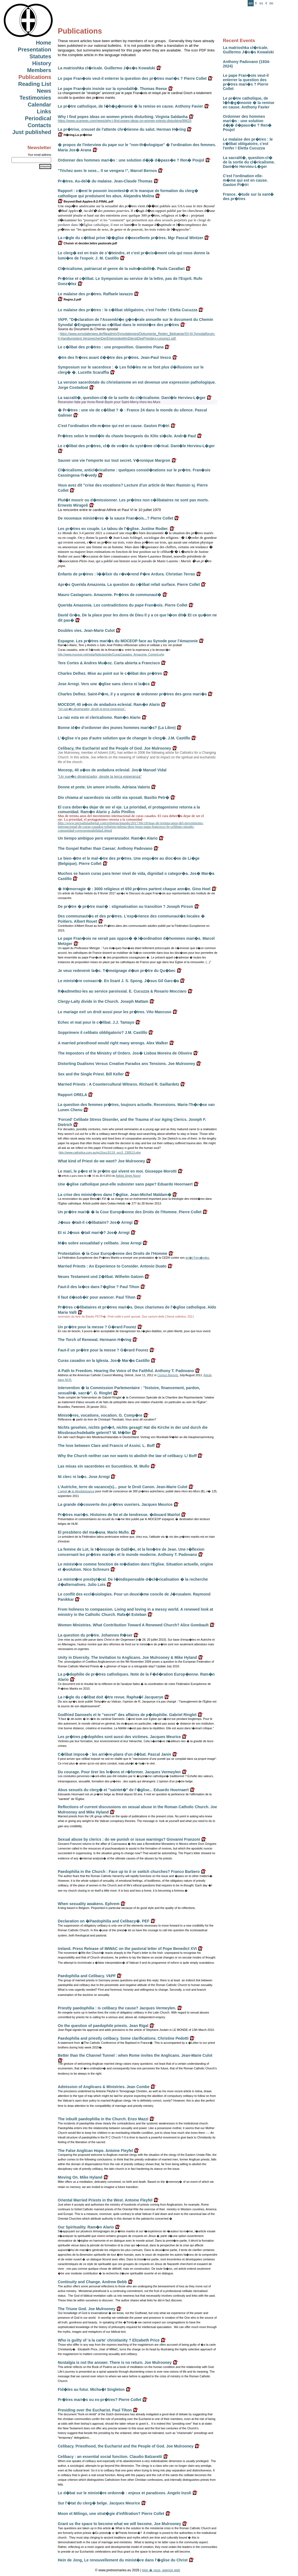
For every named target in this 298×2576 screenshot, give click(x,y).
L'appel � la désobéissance (76, 1491)
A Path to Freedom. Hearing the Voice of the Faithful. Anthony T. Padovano (126, 1370)
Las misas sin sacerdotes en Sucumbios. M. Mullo (103, 1466)
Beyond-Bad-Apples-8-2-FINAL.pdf (85, 201)
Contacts (39, 125)
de (271, 3)
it (266, 3)
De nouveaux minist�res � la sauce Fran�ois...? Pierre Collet (115, 518)
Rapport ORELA (72, 1094)
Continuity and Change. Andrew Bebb (92, 2282)
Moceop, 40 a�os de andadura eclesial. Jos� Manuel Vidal (112, 770)
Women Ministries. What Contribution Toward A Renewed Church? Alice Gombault (133, 1625)
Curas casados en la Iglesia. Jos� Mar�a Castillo (104, 1360)
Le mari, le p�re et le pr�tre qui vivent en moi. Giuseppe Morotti (117, 1171)
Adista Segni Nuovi (128, 1175)
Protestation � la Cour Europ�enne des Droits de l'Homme (112, 1253)
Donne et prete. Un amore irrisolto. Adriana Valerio (104, 787)
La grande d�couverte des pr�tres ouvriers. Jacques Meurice (115, 1504)
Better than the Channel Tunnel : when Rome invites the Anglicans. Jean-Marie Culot (135, 2055)
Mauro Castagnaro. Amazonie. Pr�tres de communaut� (109, 594)
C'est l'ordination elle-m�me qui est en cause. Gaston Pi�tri (245, 180)
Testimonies (35, 98)
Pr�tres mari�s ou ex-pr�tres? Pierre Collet (99, 2399)
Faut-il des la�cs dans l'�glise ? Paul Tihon (98, 1287)
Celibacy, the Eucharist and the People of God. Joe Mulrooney (114, 748)
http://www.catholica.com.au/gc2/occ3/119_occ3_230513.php (100, 1152)
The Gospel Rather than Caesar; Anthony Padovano (105, 848)
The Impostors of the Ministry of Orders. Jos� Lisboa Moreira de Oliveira (125, 1053)
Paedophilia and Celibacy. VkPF (87, 1976)
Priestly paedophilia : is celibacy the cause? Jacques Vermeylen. (117, 2008)
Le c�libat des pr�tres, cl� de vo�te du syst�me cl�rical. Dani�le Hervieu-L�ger (136, 446)
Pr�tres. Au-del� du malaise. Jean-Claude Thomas (105, 181)
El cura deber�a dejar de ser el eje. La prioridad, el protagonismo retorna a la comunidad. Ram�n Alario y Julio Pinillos (129, 809)
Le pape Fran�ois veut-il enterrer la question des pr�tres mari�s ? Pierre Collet (246, 82)
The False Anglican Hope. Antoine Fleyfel (95, 2150)
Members (39, 70)
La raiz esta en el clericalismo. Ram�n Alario (99, 717)
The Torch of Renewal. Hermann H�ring (94, 1339)
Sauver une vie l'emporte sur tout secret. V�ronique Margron (114, 460)
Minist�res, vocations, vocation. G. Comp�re (100, 1415)
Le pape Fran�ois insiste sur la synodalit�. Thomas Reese (112, 88)
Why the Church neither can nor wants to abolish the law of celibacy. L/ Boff (127, 1456)
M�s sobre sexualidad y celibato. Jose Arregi (99, 1243)
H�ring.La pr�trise (75, 134)
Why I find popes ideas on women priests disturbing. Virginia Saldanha (123, 116)
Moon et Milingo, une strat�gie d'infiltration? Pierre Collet (111, 2513)
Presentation (34, 50)
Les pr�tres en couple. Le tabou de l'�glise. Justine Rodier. (113, 528)
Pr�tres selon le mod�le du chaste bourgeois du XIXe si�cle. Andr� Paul (127, 436)
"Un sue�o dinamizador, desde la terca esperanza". (92, 709)
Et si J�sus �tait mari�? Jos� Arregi (94, 1232)
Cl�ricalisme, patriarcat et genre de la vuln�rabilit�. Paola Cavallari (121, 268)
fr (256, 3)
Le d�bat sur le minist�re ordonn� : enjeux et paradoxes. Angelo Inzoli (124, 2493)
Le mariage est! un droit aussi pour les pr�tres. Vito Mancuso (114, 1012)
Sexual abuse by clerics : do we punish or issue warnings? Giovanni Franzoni (129, 1839)
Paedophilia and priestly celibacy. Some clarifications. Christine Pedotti (123, 2038)
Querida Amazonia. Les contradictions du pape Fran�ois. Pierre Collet (122, 605)
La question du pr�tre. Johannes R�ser (95, 1635)
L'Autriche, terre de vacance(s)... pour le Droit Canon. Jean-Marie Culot (122, 1487)
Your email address (39, 154)
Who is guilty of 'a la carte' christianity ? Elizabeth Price (109, 2340)
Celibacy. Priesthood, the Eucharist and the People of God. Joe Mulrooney (125, 2446)
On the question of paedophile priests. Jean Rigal (103, 2025)
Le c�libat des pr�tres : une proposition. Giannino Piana (110, 347)
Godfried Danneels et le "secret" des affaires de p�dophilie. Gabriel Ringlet (127, 1714)
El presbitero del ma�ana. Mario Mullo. (94, 1532)
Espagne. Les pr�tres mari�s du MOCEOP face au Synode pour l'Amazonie (128, 641)
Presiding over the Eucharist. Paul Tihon (95, 2410)
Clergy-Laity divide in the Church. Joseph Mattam (103, 1001)
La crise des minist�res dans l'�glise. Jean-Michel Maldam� (114, 1194)
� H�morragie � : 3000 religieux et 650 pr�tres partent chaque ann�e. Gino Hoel (134, 889)
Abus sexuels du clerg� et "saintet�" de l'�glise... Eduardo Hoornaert (123, 1790)
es (261, 3)
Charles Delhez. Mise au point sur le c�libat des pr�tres (110, 673)
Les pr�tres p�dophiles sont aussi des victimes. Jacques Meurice (119, 1736)
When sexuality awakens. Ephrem (88, 1904)
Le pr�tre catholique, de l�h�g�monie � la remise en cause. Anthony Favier (248, 102)
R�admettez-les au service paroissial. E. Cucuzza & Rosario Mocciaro (122, 991)
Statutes (40, 56)
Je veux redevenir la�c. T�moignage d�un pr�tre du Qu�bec (117, 970)
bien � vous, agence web (161, 2570)
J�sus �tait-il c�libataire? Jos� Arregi (95, 1222)
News (44, 91)
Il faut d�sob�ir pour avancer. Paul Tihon (96, 1297)
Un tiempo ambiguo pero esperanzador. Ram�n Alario (108, 838)
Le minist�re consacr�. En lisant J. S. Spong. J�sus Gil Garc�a (118, 981)
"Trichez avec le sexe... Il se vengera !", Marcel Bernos (107, 170)
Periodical (38, 118)
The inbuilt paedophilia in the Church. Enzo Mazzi (103, 2119)
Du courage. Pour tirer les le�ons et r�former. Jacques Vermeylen (119, 1772)
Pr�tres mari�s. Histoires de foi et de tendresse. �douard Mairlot (119, 1514)
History (41, 63)
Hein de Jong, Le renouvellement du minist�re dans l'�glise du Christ (123, 2560)
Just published (31, 132)
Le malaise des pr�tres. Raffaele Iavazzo (95, 294)
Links (44, 111)
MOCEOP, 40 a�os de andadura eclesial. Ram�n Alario (109, 704)
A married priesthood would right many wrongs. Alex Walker (113, 1043)
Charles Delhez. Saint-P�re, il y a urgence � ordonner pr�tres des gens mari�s (132, 694)
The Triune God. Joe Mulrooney (86, 2309)
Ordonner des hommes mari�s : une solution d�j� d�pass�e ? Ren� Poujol (247, 123)
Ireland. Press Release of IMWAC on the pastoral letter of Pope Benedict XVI (127, 1948)
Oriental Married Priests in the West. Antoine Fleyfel (105, 2200)
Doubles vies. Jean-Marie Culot (86, 630)
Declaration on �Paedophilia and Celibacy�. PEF (103, 1921)
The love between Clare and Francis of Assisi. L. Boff (106, 1445)
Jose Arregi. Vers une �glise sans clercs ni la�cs (104, 684)
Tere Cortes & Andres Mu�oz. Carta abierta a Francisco (109, 663)
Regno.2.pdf (69, 299)
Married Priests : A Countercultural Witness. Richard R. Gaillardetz (118, 1084)
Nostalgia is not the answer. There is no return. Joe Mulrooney (115, 2362)
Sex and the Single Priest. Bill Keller (91, 1074)
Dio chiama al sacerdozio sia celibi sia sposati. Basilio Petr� (113, 797)
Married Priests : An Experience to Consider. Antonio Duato (112, 1266)
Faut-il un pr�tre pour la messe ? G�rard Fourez (103, 1350)
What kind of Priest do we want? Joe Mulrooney (101, 1161)
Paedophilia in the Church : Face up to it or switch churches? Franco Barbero (129, 1871)
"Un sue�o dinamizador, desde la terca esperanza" (100, 776)
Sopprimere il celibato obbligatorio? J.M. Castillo (102, 1032)
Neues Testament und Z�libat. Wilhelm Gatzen (101, 1276)
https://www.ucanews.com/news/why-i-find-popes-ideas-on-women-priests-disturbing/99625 (125, 121)
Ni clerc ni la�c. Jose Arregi (84, 1476)
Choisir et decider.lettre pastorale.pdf (87, 243)
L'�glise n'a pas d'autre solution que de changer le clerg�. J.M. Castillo (124, 738)
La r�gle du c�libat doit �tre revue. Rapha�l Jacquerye (110, 1697)
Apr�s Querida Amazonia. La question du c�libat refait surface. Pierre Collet (129, 584)
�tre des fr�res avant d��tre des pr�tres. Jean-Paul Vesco (114, 357)
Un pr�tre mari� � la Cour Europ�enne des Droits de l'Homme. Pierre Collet (129, 1212)
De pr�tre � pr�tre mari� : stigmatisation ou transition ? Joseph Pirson (125, 906)
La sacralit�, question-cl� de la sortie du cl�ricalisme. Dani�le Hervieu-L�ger (249, 162)
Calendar (39, 105)
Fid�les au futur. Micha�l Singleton (91, 2389)
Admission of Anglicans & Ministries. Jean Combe (103, 2087)
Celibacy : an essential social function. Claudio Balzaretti (110, 2456)
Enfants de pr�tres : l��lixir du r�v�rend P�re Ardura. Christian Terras (126, 574)
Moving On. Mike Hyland (80, 2177)
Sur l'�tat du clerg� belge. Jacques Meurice (99, 2503)
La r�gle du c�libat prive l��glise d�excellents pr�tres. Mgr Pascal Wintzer (130, 238)
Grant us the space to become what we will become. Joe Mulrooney (119, 2524)
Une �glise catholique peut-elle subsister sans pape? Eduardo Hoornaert (125, 1184)
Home (43, 43)
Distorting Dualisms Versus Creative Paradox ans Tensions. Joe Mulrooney (126, 1063)
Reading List (34, 84)
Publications (34, 77)
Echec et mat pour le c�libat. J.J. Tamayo (96, 1022)
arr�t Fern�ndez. (197, 1257)
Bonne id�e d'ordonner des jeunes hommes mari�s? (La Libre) (117, 727)
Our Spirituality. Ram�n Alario (86, 2227)
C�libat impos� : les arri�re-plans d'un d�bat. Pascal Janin (114, 1754)
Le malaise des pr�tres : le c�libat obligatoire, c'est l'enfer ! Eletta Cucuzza (248, 143)
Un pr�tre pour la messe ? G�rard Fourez (97, 1327)
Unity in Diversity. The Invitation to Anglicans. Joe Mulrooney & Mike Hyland (127, 1657)
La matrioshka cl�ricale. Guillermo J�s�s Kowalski (248, 49)
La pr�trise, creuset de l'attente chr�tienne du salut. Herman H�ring (122, 129)
